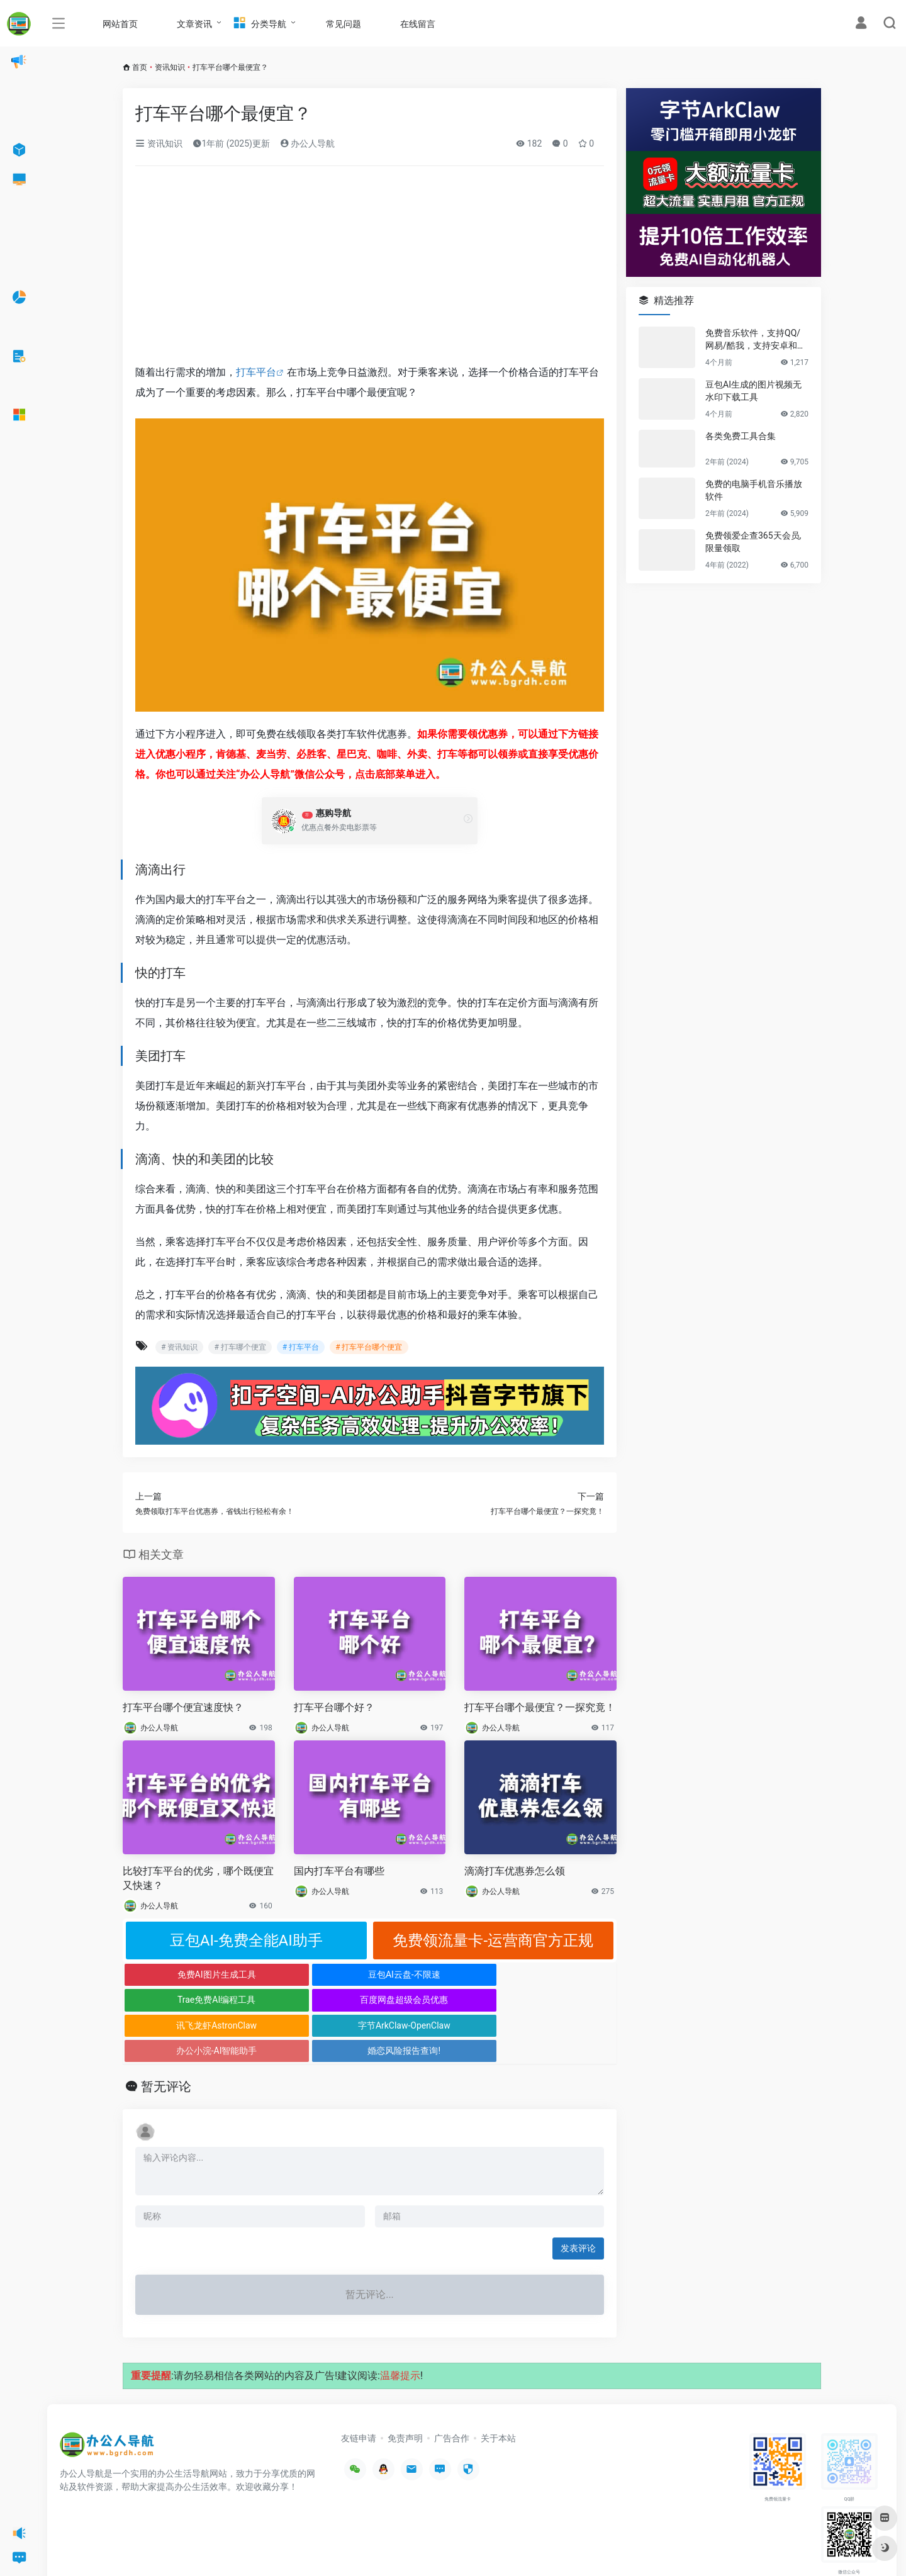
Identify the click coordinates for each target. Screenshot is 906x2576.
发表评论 (578, 2197)
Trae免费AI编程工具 (431, 1974)
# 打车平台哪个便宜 (368, 1347)
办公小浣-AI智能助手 (431, 2000)
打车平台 (256, 372)
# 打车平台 (300, 1347)
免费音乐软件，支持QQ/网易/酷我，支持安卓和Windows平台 (756, 340)
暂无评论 (166, 2035)
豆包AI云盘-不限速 (308, 1974)
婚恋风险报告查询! (554, 2000)
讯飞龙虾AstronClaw (184, 2000)
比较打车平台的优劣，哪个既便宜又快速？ (198, 1878)
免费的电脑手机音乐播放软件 (753, 490)
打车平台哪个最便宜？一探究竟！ (539, 1707)
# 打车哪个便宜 (240, 1347)
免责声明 (405, 2387)
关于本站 (498, 2387)
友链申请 (358, 2387)
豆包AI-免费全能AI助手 (246, 1940)
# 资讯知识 (179, 1347)
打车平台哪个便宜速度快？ (183, 1707)
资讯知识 (170, 67)
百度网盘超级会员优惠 (555, 1974)
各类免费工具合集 (740, 436)
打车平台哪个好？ (334, 1707)
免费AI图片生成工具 (184, 1974)
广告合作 (451, 2387)
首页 (139, 67)
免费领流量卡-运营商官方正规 (493, 1940)
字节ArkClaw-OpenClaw (308, 2000)
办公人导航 (307, 143)
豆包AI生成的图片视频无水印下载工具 (753, 390)
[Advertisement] (369, 269)
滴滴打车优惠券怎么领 (514, 1871)
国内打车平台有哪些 (339, 1871)
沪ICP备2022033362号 (217, 2547)
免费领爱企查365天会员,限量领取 (753, 541)
